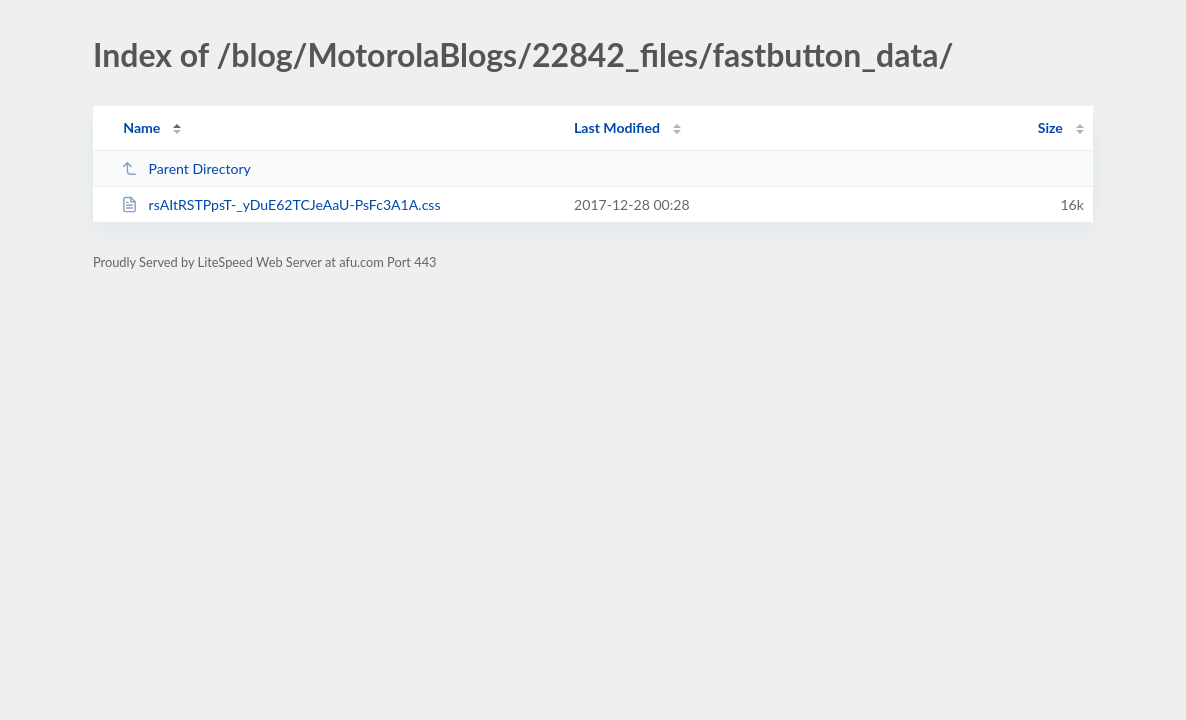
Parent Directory (186, 168)
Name (141, 127)
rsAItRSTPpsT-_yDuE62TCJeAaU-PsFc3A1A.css (280, 204)
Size (1050, 127)
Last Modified (617, 127)
